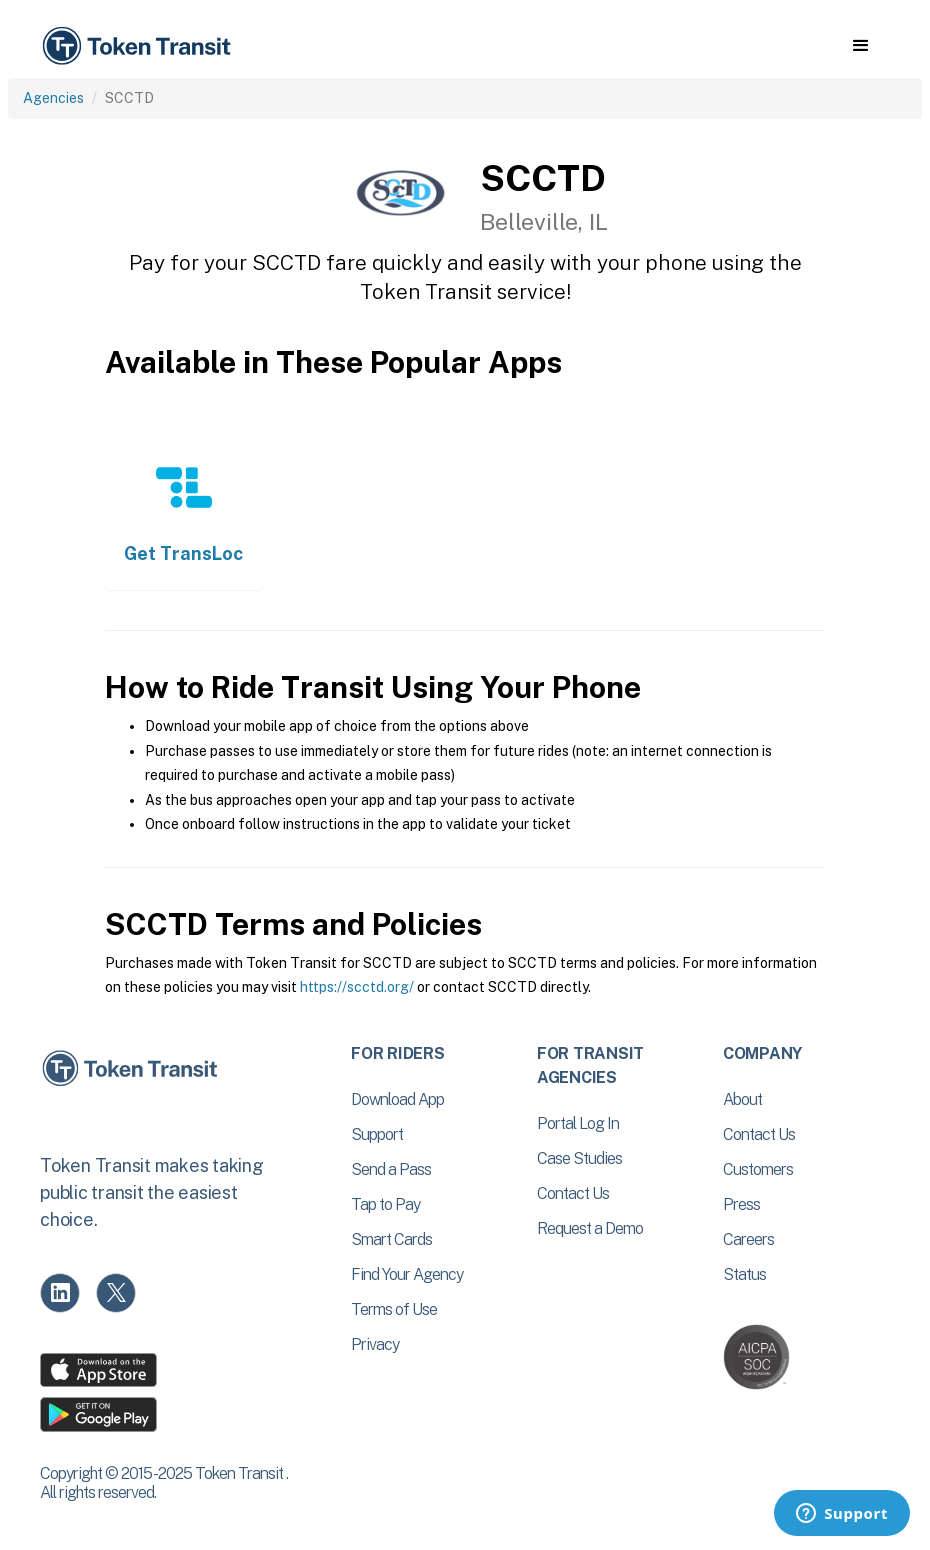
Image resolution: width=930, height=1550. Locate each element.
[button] (860, 46)
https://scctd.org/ (357, 987)
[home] (140, 46)
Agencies (53, 98)
